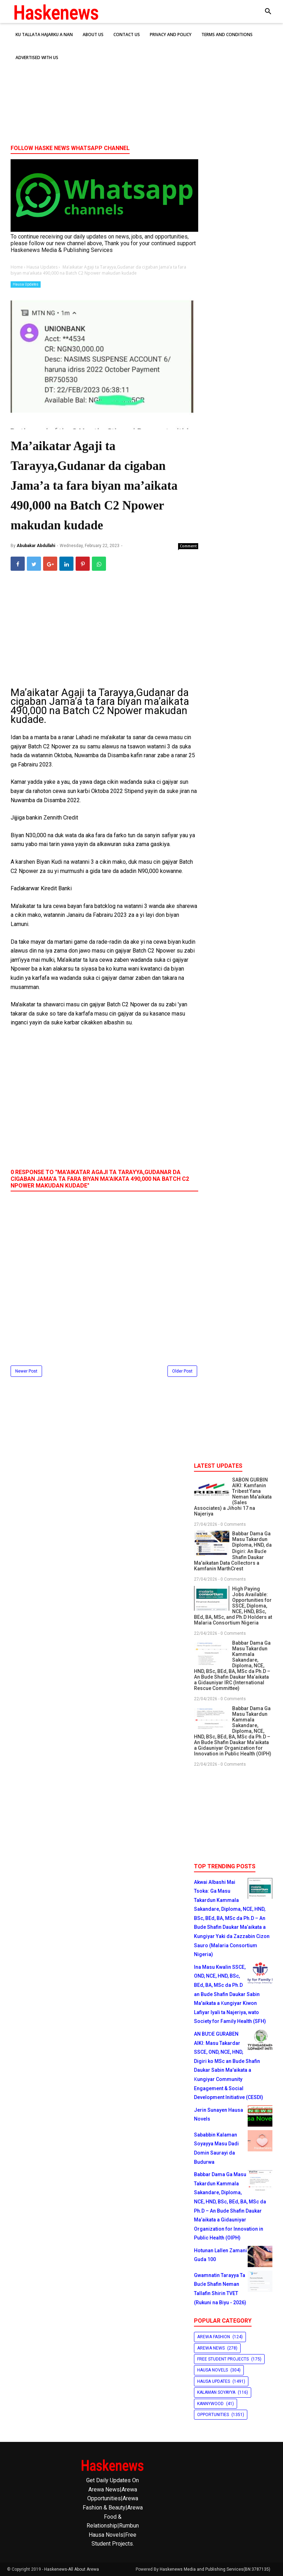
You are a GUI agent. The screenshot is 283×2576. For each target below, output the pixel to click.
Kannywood (210, 2403)
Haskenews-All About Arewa (71, 2569)
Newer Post (26, 1371)
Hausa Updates (26, 284)
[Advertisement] (141, 84)
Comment (188, 546)
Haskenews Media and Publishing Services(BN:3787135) (215, 2569)
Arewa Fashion (213, 2336)
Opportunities (213, 2414)
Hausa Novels (212, 2370)
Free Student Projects (223, 2359)
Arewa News (211, 2348)
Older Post (182, 1371)
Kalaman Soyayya (216, 2392)
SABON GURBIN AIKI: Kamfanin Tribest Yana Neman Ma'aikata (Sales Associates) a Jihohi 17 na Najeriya (233, 1497)
